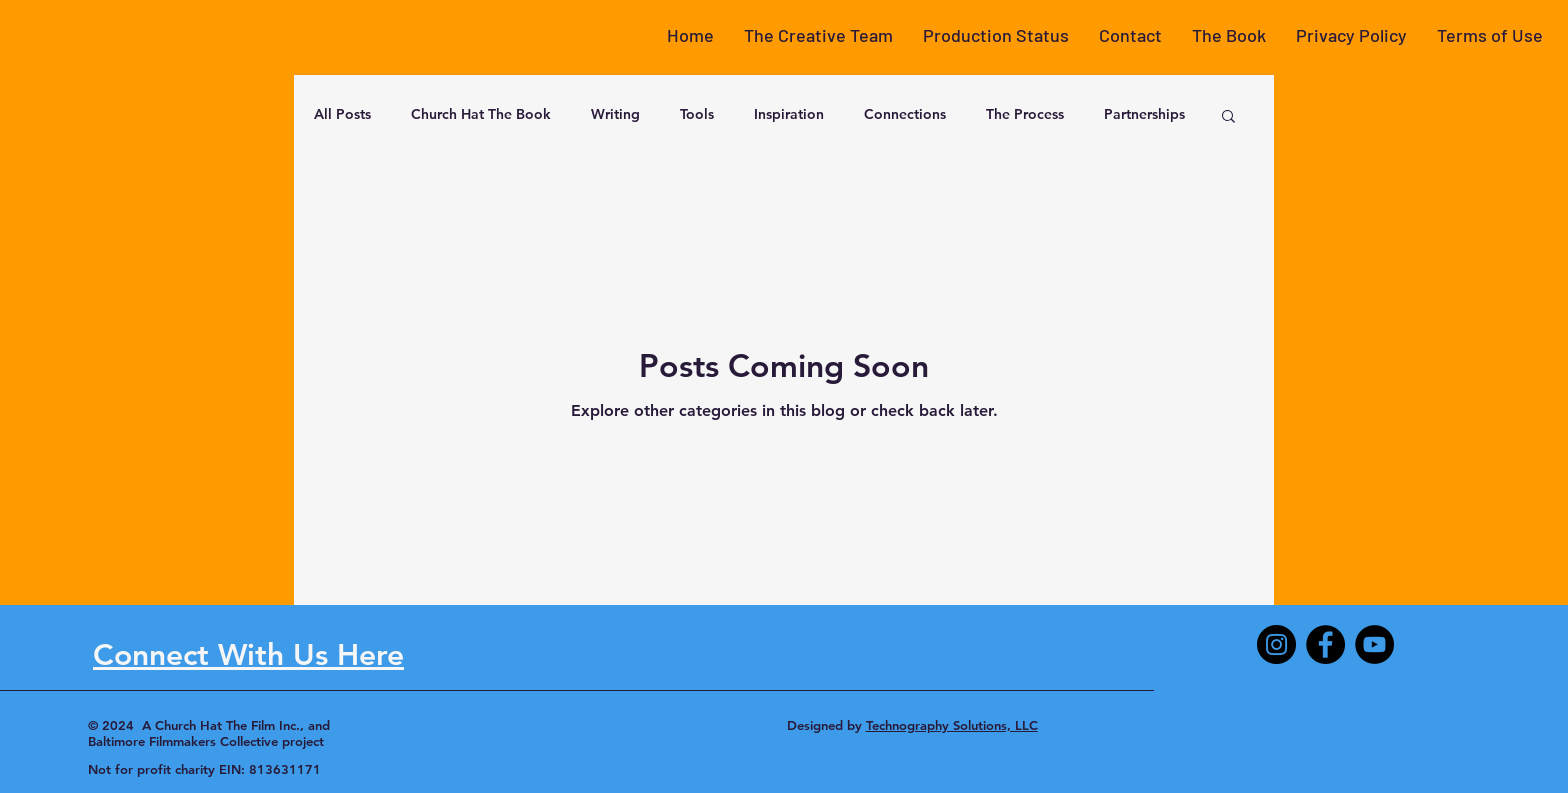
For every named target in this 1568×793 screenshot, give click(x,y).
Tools (697, 114)
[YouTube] (1374, 644)
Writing (615, 114)
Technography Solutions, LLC (952, 725)
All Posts (342, 114)
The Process (1025, 114)
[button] (818, 35)
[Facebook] (1325, 644)
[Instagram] (1276, 644)
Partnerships (1144, 114)
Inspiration (789, 114)
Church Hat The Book (481, 114)
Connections (905, 114)
